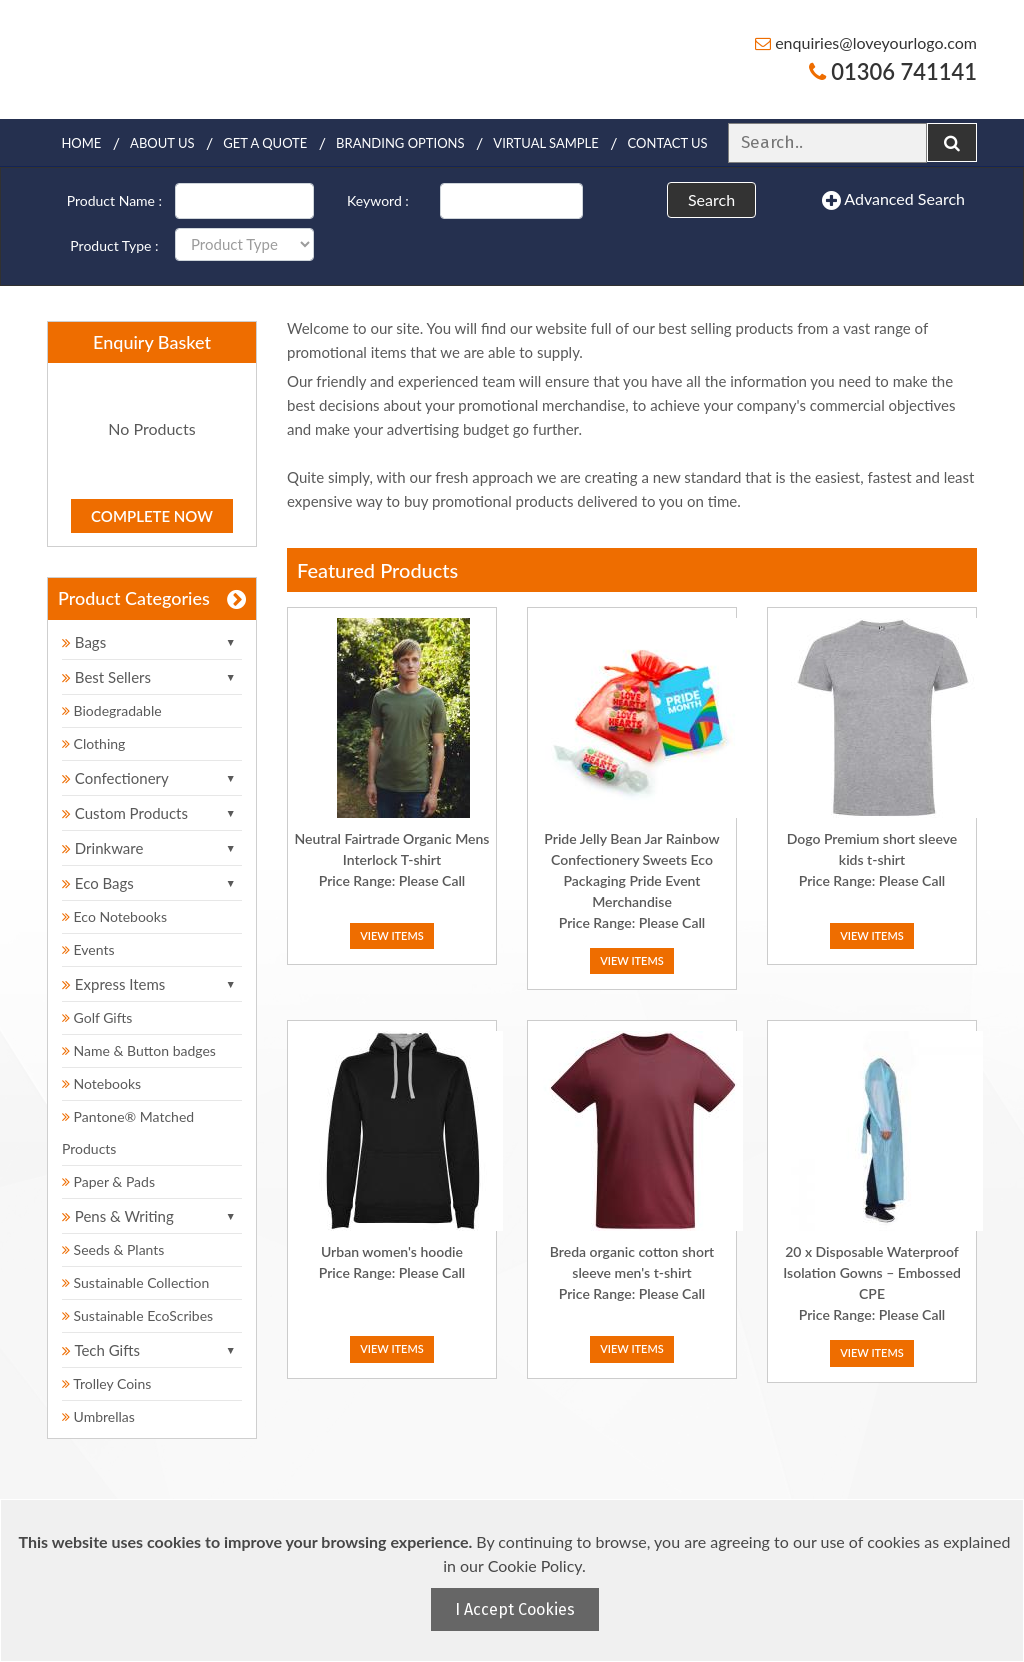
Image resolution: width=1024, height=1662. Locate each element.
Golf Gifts (97, 1017)
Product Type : (114, 245)
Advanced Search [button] (893, 200)
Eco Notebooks (114, 916)
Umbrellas (98, 1416)
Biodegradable (112, 710)
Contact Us (668, 143)
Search (711, 199)
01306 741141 (893, 71)
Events (88, 949)
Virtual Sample (545, 143)
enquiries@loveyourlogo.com (866, 42)
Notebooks (101, 1083)
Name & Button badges (139, 1050)
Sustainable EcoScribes (137, 1315)
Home (81, 143)
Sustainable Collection (135, 1282)
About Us (162, 143)
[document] (514, 1580)
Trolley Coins (108, 1383)
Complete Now (152, 516)
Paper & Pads (108, 1181)
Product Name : (114, 200)
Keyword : (378, 200)
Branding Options (400, 143)
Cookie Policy (535, 1565)
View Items (392, 935)
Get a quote (265, 143)
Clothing (93, 743)
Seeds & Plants (113, 1249)
